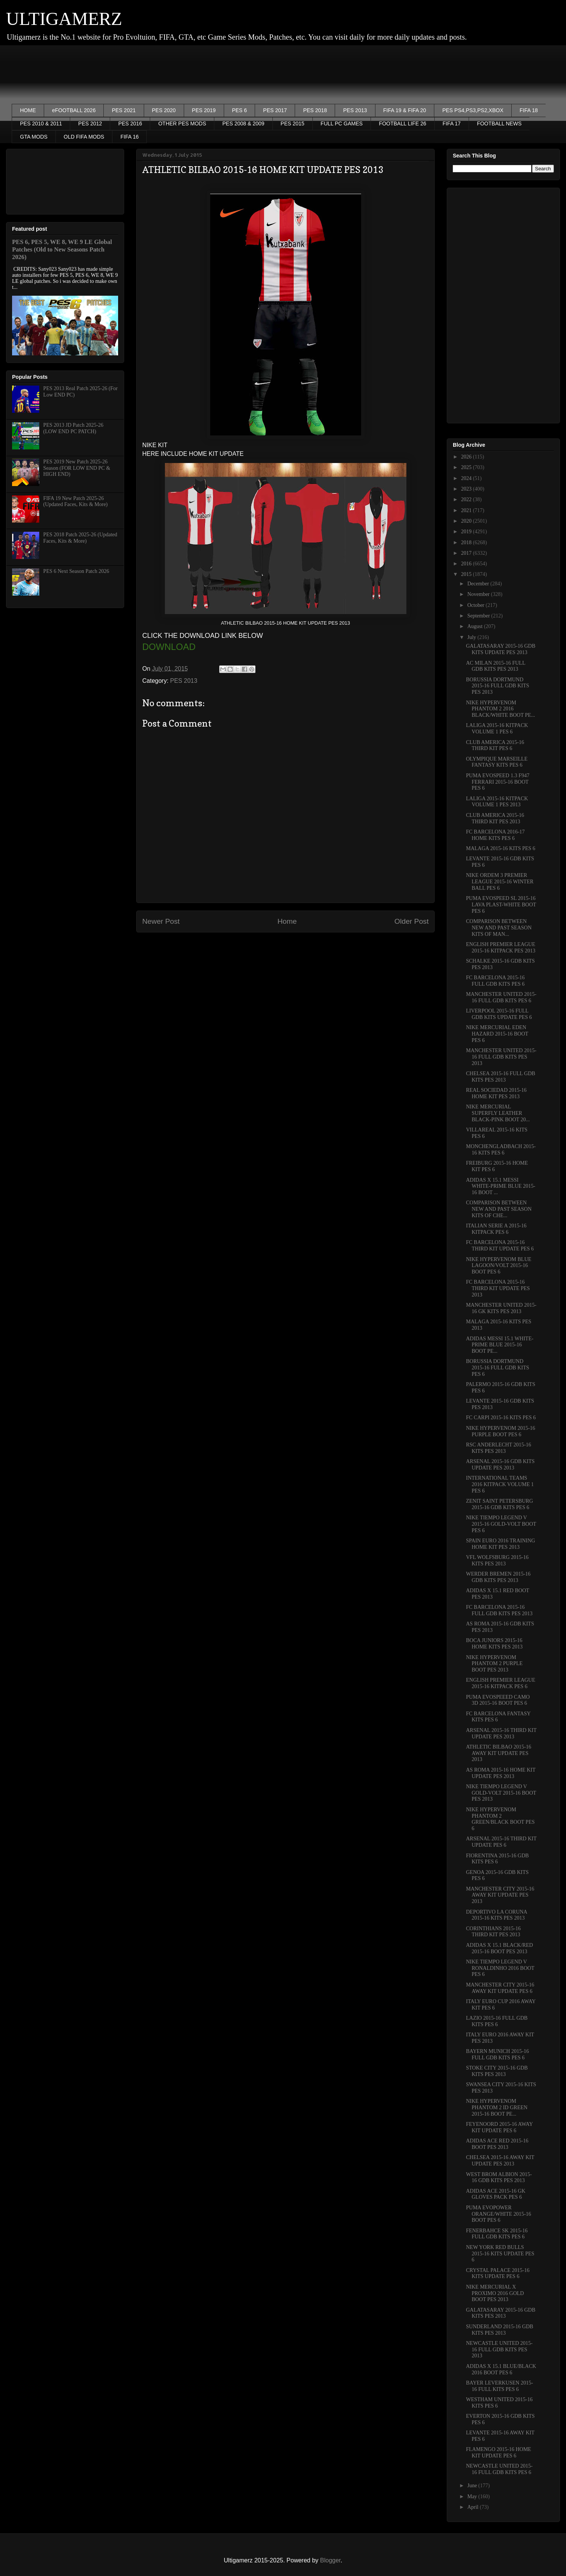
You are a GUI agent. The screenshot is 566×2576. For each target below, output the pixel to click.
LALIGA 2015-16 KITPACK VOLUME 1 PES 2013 (497, 802)
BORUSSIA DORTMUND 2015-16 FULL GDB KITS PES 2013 (497, 686)
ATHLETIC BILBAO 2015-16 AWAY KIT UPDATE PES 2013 (498, 1753)
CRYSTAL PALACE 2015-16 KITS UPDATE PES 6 (497, 2273)
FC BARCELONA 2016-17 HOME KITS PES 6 (495, 835)
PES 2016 (130, 123)
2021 (467, 510)
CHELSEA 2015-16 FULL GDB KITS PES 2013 (500, 1077)
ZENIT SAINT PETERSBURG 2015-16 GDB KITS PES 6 (499, 1504)
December (478, 584)
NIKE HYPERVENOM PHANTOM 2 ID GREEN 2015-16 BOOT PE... (497, 2107)
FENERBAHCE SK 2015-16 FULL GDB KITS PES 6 (497, 2234)
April (473, 2507)
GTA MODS (34, 137)
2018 (467, 542)
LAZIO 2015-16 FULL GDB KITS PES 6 (497, 2021)
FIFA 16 (129, 137)
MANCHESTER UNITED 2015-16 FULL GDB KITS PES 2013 (501, 1057)
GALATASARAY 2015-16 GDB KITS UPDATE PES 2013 (500, 649)
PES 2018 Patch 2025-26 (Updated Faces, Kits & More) (80, 538)
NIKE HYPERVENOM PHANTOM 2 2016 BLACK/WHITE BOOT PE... (500, 709)
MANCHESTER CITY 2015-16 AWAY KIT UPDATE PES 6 (500, 1988)
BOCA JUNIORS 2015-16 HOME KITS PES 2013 (494, 1644)
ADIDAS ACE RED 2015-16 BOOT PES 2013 (497, 2144)
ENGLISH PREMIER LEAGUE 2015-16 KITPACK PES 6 (500, 1683)
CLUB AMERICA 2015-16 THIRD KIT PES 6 (495, 745)
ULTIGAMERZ (64, 19)
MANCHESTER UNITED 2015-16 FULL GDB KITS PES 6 (501, 997)
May (472, 2496)
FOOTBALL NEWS (499, 123)
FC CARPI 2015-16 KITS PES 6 (501, 1417)
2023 (467, 489)
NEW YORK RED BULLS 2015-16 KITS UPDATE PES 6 (500, 2253)
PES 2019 (204, 110)
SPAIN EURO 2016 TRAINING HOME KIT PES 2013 (500, 1544)
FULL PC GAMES (342, 123)
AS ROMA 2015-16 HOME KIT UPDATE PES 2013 (500, 1773)
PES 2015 (293, 123)
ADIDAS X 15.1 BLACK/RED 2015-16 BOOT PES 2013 (499, 1948)
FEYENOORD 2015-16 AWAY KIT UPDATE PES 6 (499, 2127)
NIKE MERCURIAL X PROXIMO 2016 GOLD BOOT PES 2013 (495, 2293)
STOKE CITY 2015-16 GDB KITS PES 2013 (497, 2071)
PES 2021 (123, 110)
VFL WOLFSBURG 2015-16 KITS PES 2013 (497, 1560)
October (476, 605)
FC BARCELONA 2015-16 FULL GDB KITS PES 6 (495, 981)
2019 (467, 531)
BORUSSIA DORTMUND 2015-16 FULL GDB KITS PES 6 (497, 1367)
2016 (467, 563)
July (472, 637)
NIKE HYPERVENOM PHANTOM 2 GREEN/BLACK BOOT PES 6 (500, 1819)
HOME (28, 110)
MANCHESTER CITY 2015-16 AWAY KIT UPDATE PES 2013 (500, 1895)
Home (287, 921)
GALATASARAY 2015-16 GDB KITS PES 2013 (500, 2313)
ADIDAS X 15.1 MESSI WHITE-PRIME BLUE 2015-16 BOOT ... (500, 1186)
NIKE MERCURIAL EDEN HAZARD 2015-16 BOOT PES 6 (497, 1034)
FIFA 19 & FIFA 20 (404, 110)
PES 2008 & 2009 (243, 123)
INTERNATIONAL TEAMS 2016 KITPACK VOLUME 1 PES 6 (500, 1484)
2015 (467, 574)
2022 (467, 499)
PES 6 (239, 110)
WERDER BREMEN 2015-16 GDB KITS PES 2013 (498, 1577)
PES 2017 (275, 110)
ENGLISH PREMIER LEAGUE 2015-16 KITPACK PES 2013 (500, 947)
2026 (467, 457)
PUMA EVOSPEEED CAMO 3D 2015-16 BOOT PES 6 (498, 1700)
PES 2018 (315, 110)
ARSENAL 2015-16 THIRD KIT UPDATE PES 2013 (501, 1733)
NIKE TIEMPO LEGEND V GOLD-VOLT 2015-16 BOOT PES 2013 (501, 1793)
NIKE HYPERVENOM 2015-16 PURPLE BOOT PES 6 (500, 1431)
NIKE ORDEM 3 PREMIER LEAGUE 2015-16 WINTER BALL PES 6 (500, 881)
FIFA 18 (529, 110)
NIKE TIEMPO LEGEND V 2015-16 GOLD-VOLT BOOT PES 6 (501, 1524)
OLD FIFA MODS (84, 137)
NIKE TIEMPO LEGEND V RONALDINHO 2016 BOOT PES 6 (500, 1968)
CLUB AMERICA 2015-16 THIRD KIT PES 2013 (495, 818)
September (479, 616)
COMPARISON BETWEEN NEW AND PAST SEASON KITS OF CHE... (499, 1209)
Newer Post (161, 921)
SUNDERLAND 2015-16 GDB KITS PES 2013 (499, 2330)
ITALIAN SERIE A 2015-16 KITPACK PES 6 (496, 1229)
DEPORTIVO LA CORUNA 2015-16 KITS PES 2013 (496, 1915)
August (475, 626)
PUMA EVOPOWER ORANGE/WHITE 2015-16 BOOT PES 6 (498, 2214)
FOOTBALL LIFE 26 (402, 123)
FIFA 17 (452, 123)
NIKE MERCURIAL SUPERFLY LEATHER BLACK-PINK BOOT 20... (498, 1113)
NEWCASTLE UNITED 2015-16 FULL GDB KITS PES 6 (499, 2469)
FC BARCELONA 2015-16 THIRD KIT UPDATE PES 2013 (498, 1288)
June (472, 2485)
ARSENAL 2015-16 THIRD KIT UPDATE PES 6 (501, 1842)
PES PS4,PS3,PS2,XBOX (472, 110)
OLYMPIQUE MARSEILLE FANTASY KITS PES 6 (497, 762)
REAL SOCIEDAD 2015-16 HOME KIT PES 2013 (496, 1093)
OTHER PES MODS (182, 123)
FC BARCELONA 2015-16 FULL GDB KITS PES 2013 (499, 1610)
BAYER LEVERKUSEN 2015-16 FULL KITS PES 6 (499, 2386)
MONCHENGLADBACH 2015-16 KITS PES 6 (501, 1150)
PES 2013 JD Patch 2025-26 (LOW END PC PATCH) (73, 428)
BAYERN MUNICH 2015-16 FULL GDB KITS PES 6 (497, 2054)
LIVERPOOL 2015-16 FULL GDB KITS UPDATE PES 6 (499, 1014)
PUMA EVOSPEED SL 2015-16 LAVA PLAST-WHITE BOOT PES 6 (501, 904)
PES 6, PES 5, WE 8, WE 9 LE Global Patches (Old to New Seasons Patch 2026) (62, 249)
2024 (467, 478)
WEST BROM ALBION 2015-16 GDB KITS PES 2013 (499, 2178)
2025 (467, 467)
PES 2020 (164, 110)
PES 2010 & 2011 (41, 123)
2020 (467, 521)
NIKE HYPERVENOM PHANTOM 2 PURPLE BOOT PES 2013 (494, 1664)
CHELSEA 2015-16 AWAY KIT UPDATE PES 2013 (500, 2161)
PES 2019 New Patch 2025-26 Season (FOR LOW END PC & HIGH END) (76, 468)
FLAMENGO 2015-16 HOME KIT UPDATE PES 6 (498, 2452)
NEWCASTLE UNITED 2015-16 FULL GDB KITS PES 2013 (499, 2349)
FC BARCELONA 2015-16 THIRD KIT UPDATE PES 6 (500, 1245)
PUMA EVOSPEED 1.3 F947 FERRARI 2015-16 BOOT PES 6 (497, 782)
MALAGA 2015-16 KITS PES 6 (500, 848)
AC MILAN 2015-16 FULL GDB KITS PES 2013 (495, 666)
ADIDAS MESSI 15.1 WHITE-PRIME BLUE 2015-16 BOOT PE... (500, 1345)
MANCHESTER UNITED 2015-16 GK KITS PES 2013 (501, 1308)
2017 (467, 553)
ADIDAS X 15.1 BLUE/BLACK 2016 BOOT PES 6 (501, 2369)
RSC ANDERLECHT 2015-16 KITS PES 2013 (498, 1448)
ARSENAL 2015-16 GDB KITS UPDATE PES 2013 (500, 1465)
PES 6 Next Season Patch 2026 (76, 571)
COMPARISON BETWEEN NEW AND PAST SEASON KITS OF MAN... (499, 927)
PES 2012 (90, 123)
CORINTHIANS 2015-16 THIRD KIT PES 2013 (493, 1932)
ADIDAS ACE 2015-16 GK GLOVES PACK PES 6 (496, 2194)
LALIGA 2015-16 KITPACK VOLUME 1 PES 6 (497, 728)
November (479, 594)
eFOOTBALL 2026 (73, 110)
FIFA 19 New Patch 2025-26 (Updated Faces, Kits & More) (75, 501)
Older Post (411, 921)
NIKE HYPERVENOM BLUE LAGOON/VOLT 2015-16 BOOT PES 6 (498, 1265)
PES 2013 (355, 110)
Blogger (330, 2560)
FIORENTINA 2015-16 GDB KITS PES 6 (497, 1859)
